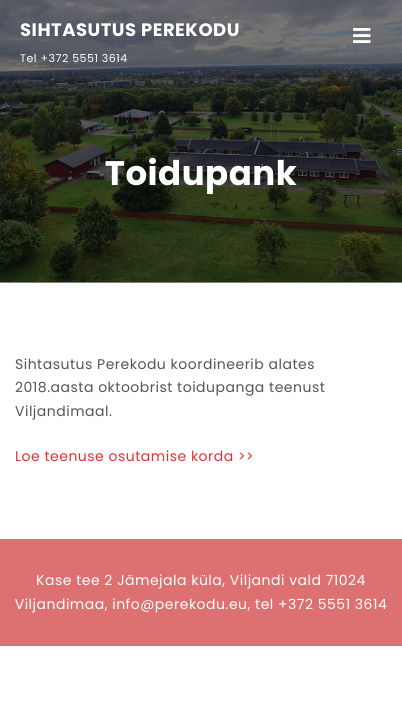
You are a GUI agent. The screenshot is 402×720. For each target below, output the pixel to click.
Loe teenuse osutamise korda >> (134, 456)
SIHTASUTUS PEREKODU (130, 31)
